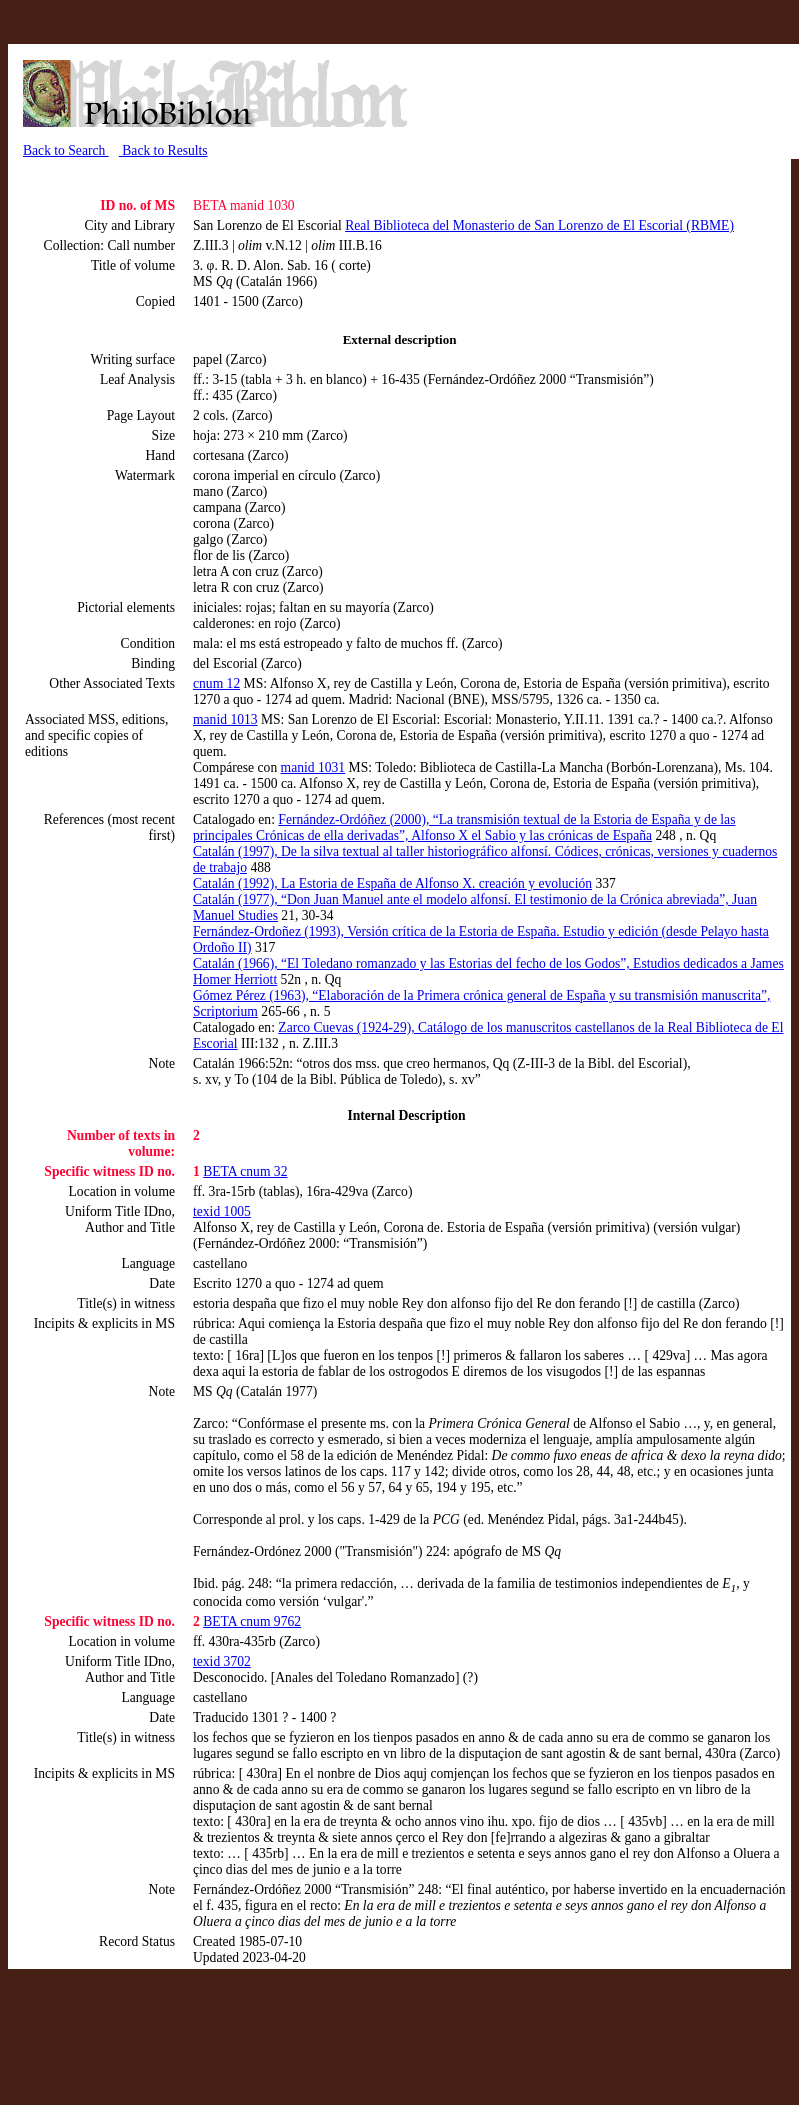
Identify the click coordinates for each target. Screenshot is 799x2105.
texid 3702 (222, 1661)
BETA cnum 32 (245, 1171)
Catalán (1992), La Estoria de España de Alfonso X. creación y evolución (392, 883)
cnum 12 (216, 683)
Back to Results (163, 150)
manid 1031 (313, 767)
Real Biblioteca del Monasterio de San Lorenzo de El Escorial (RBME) (539, 225)
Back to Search (66, 150)
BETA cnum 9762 (252, 1621)
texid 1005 (222, 1211)
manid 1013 (225, 719)
